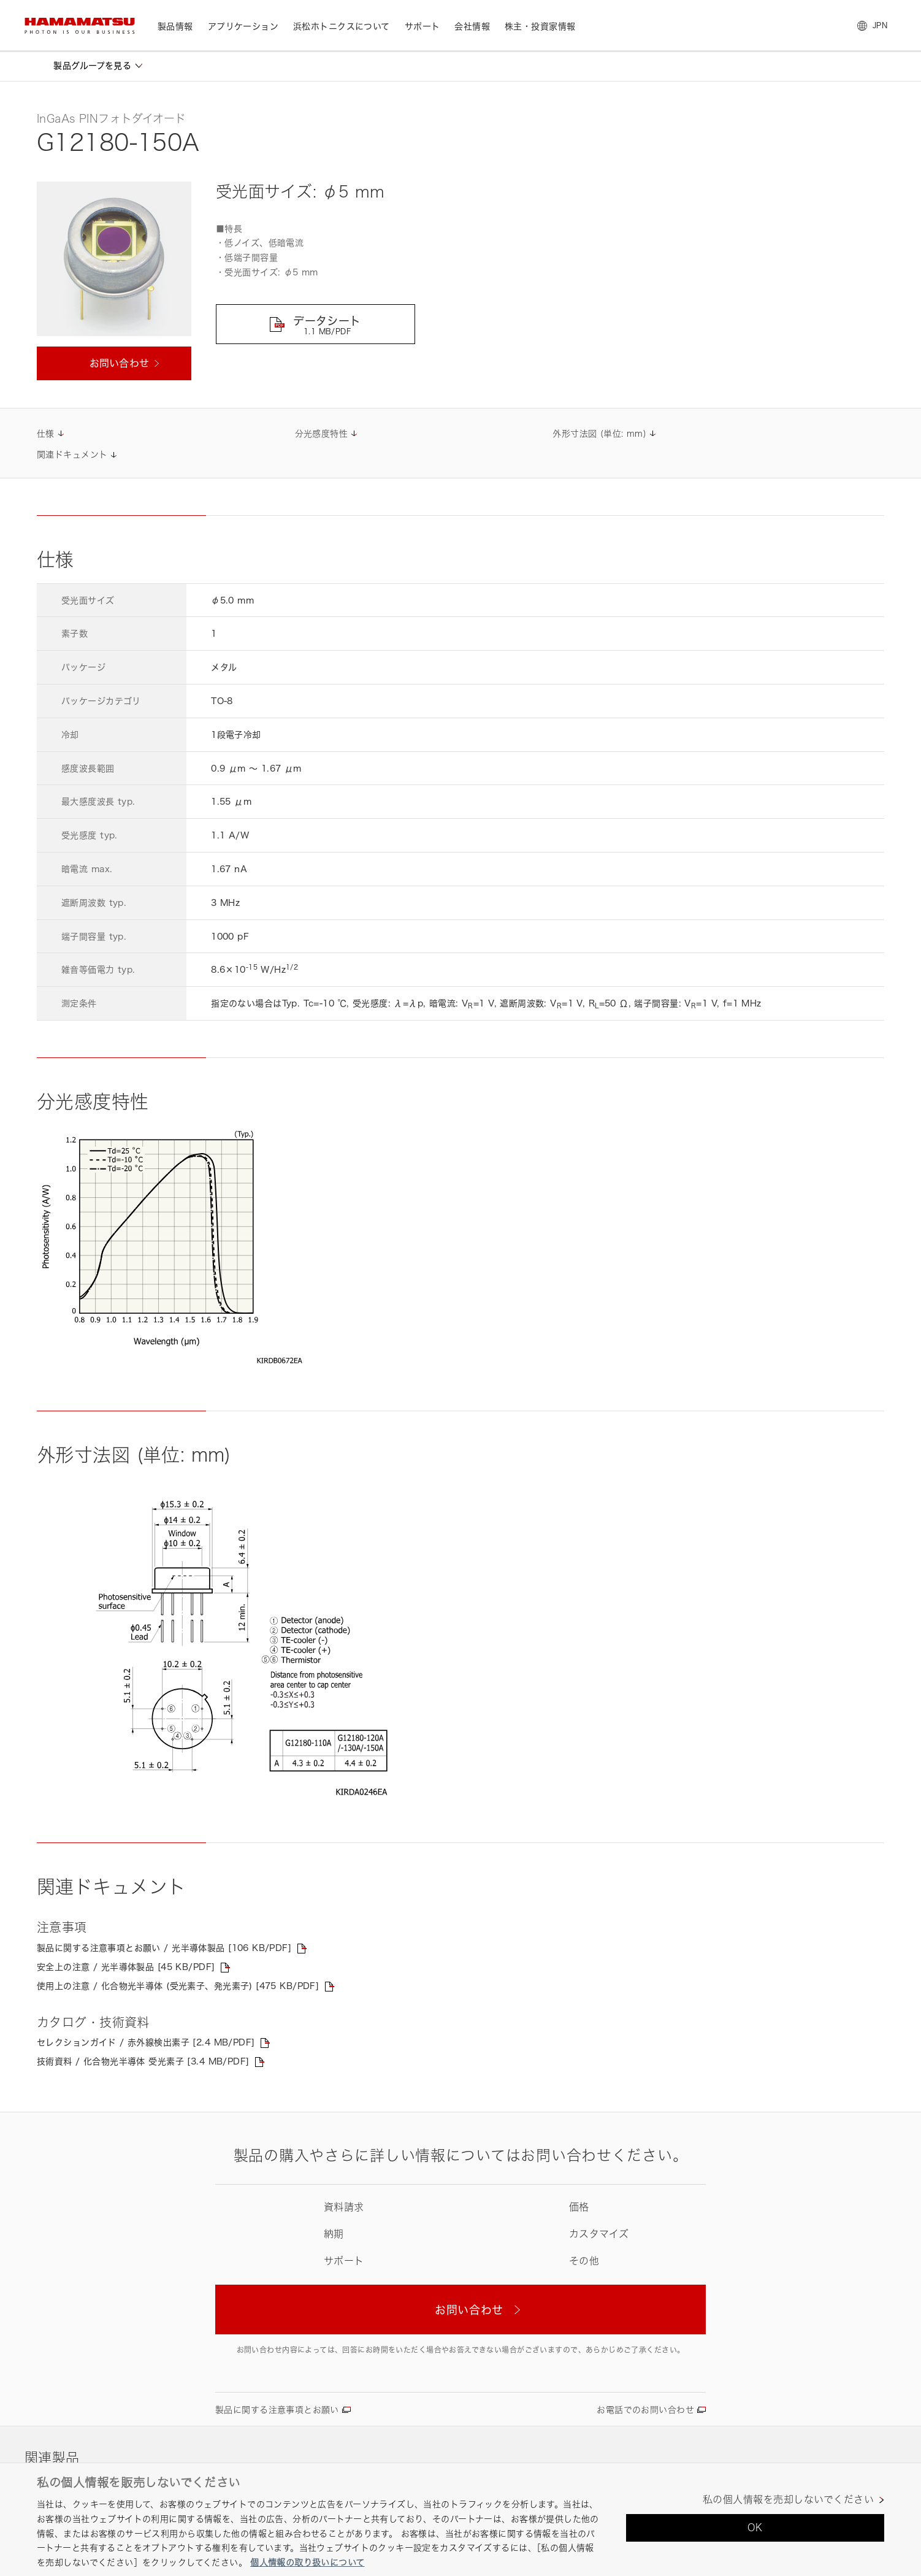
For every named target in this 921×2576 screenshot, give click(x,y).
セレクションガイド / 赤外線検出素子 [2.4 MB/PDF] (145, 2042)
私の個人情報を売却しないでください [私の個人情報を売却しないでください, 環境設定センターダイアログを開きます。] (788, 2499)
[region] (460, 2519)
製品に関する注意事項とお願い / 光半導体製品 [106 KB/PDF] (164, 1947)
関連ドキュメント (72, 454)
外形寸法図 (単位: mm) (599, 433)
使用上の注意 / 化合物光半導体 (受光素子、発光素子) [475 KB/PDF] (178, 1985)
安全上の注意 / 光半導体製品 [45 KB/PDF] (126, 1966)
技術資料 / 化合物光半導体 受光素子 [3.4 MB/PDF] (143, 2061)
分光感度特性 (321, 433)
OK (755, 2527)
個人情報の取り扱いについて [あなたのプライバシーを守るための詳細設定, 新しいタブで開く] (307, 2562)
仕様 (46, 433)
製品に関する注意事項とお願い (277, 2409)
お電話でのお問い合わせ (645, 2409)
